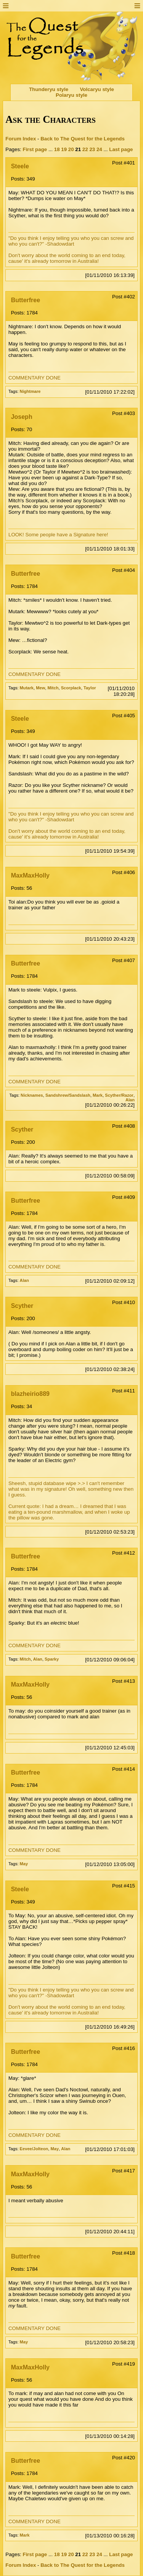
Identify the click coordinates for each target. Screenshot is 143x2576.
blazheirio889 (30, 1394)
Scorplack (71, 688)
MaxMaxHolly (30, 875)
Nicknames (32, 1095)
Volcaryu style (97, 89)
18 (57, 149)
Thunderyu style (48, 89)
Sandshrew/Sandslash (67, 1095)
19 (64, 149)
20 (71, 149)
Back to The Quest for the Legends (82, 139)
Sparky (52, 1659)
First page (35, 149)
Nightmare (30, 391)
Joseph (21, 417)
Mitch (52, 688)
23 (92, 149)
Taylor (90, 688)
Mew (40, 688)
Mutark (27, 688)
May (24, 1863)
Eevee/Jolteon (34, 2148)
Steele (20, 166)
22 (85, 149)
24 (99, 149)
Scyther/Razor (119, 1095)
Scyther (22, 1129)
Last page (121, 149)
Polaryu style (71, 95)
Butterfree (25, 300)
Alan (130, 1099)
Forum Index (20, 139)
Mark (98, 1095)
